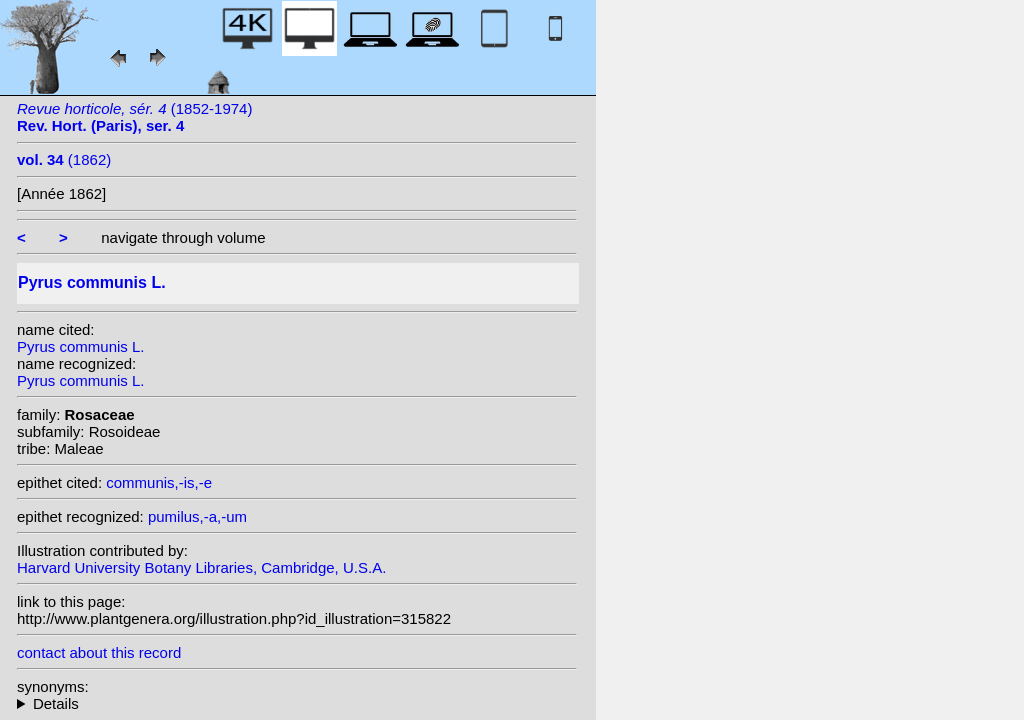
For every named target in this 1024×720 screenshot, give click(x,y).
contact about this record (99, 652)
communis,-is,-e (159, 482)
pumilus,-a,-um (197, 516)
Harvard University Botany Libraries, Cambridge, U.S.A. (201, 567)
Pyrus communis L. (81, 346)
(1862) (64, 159)
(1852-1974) (134, 117)
